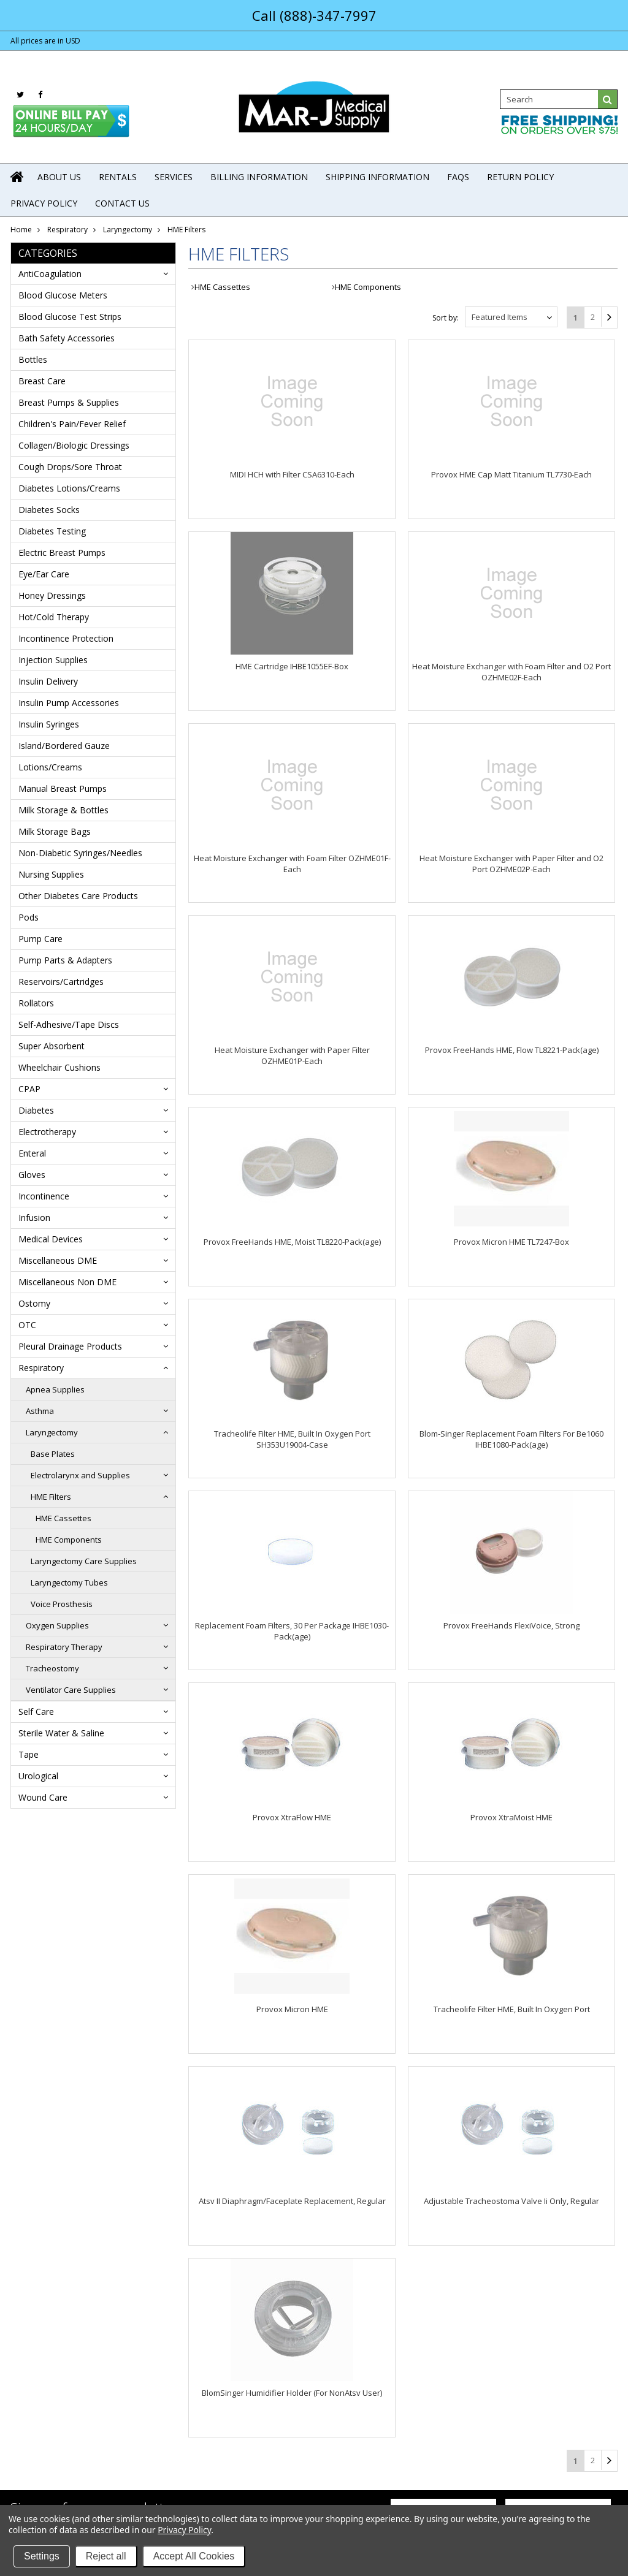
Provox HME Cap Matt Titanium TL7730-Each (511, 474)
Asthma (40, 1410)
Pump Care (40, 938)
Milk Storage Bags (54, 831)
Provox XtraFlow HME (292, 1817)
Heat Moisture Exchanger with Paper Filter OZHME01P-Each (292, 1055)
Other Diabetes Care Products (78, 896)
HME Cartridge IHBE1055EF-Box (292, 666)
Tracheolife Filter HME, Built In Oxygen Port (512, 2009)
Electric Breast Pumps (61, 552)
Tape (28, 1754)
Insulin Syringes (48, 724)
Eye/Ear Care (43, 574)
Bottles (32, 359)
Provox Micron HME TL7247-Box (511, 1241)
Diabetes (36, 1110)
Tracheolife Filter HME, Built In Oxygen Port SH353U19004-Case (292, 1439)
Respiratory (67, 229)
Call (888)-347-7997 (314, 15)
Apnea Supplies (55, 1389)
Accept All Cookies (194, 2556)
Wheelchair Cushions (59, 1067)
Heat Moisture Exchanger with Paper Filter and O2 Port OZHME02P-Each (511, 864)
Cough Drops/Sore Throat (70, 467)
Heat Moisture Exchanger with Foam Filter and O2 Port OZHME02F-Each (511, 672)
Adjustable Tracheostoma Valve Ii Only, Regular (511, 2200)
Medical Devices (50, 1239)
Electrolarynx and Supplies (80, 1475)
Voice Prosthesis (62, 1603)
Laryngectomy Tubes (69, 1582)
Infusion (34, 1217)
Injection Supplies (53, 660)
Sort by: (445, 318)
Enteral (32, 1153)
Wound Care (42, 1797)
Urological (38, 1776)
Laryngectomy (127, 229)
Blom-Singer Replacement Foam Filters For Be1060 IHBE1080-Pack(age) (511, 1439)
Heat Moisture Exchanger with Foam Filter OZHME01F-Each (292, 864)
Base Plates (53, 1453)
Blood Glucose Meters (62, 295)
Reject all (106, 2556)
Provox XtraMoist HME (511, 1817)
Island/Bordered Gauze (64, 745)
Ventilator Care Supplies (71, 1689)
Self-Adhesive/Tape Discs (68, 1024)
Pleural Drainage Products (70, 1346)
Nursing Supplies (51, 874)
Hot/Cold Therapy (53, 617)
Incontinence (43, 1196)
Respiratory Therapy (64, 1646)
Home (21, 229)
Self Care (36, 1711)
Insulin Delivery (48, 681)
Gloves (31, 1174)
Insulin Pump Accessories (68, 703)
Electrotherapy (47, 1132)
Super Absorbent (51, 1046)
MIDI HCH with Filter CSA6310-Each (292, 474)
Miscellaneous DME (57, 1260)
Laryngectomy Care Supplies (84, 1561)
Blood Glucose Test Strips (69, 316)
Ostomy (34, 1303)
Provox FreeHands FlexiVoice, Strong (511, 1625)
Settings (41, 2556)
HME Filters (51, 1496)
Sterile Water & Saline (61, 1733)
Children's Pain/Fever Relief (72, 424)
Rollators (36, 1003)
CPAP (29, 1089)
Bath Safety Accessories (66, 338)
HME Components (69, 1539)
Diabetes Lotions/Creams (69, 488)
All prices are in (45, 41)
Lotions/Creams (50, 767)
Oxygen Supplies (57, 1625)
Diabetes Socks (49, 509)
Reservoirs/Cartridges (61, 981)
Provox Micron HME (292, 2009)
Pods (28, 917)
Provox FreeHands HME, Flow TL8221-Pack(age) (512, 1049)
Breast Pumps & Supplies (68, 402)
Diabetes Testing (52, 531)
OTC (27, 1325)
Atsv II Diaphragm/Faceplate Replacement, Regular (292, 2200)
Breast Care (42, 381)
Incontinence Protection (65, 638)
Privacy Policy (184, 2530)
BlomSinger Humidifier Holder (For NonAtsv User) (292, 2392)
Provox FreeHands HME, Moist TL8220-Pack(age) (292, 1241)
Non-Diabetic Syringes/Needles (80, 853)
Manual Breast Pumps (62, 788)
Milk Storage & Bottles (63, 810)
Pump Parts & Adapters (65, 960)
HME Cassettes (63, 1518)
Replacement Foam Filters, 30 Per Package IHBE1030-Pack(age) (292, 1631)
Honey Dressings (52, 595)
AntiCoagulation (50, 273)
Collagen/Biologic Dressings (73, 445)
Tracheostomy (52, 1668)
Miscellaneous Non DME (67, 1282)
